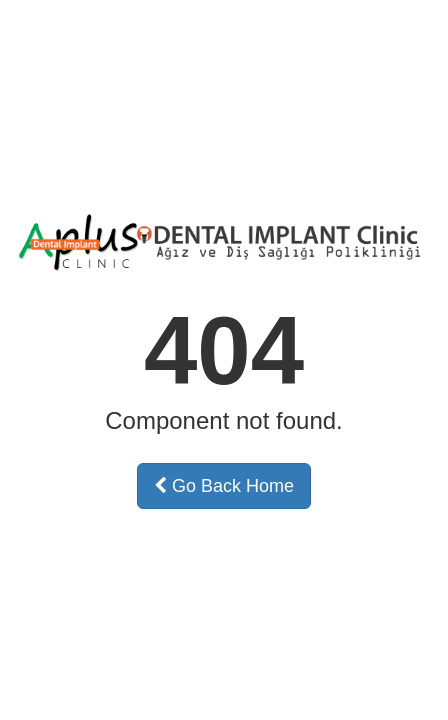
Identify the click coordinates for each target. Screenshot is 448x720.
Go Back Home (224, 486)
